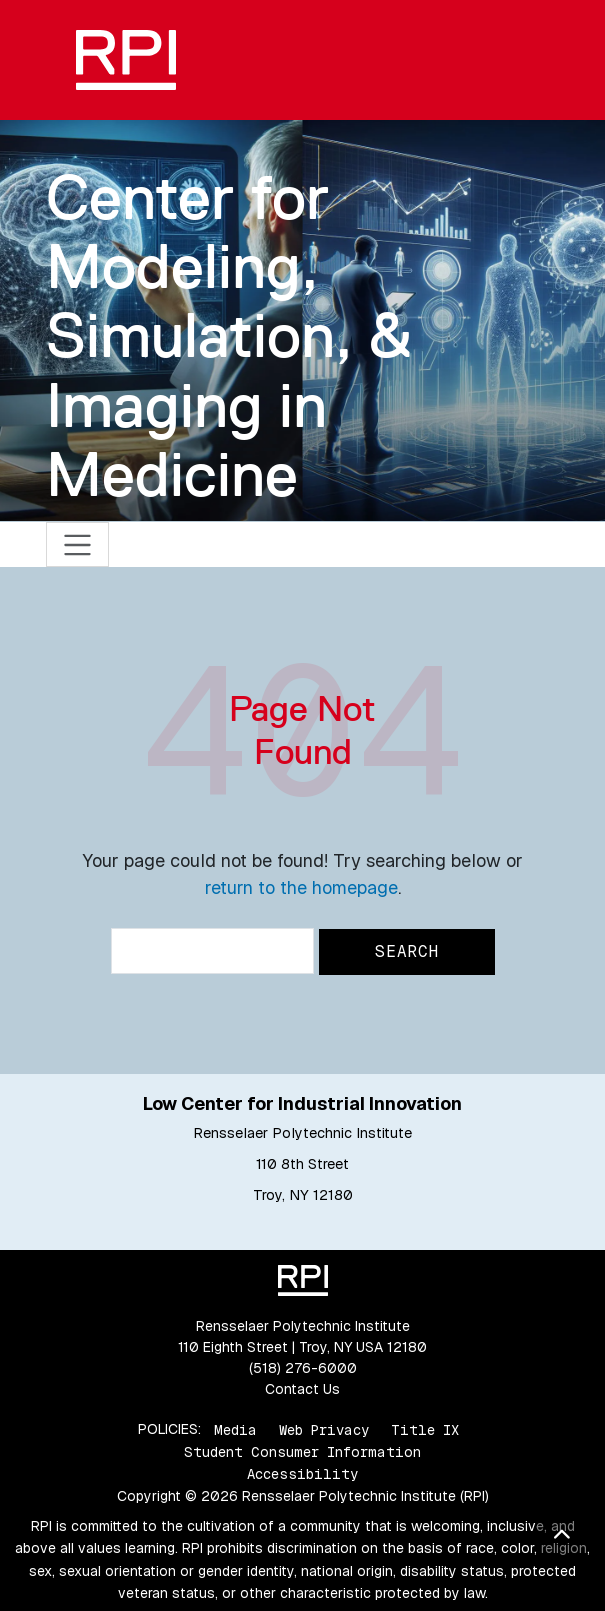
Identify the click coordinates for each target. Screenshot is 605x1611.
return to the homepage (301, 887)
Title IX (425, 1429)
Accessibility (302, 1474)
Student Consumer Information (302, 1452)
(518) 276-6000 (303, 1368)
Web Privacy (324, 1429)
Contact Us (302, 1389)
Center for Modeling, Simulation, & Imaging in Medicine (229, 335)
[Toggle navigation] (77, 544)
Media (235, 1429)
